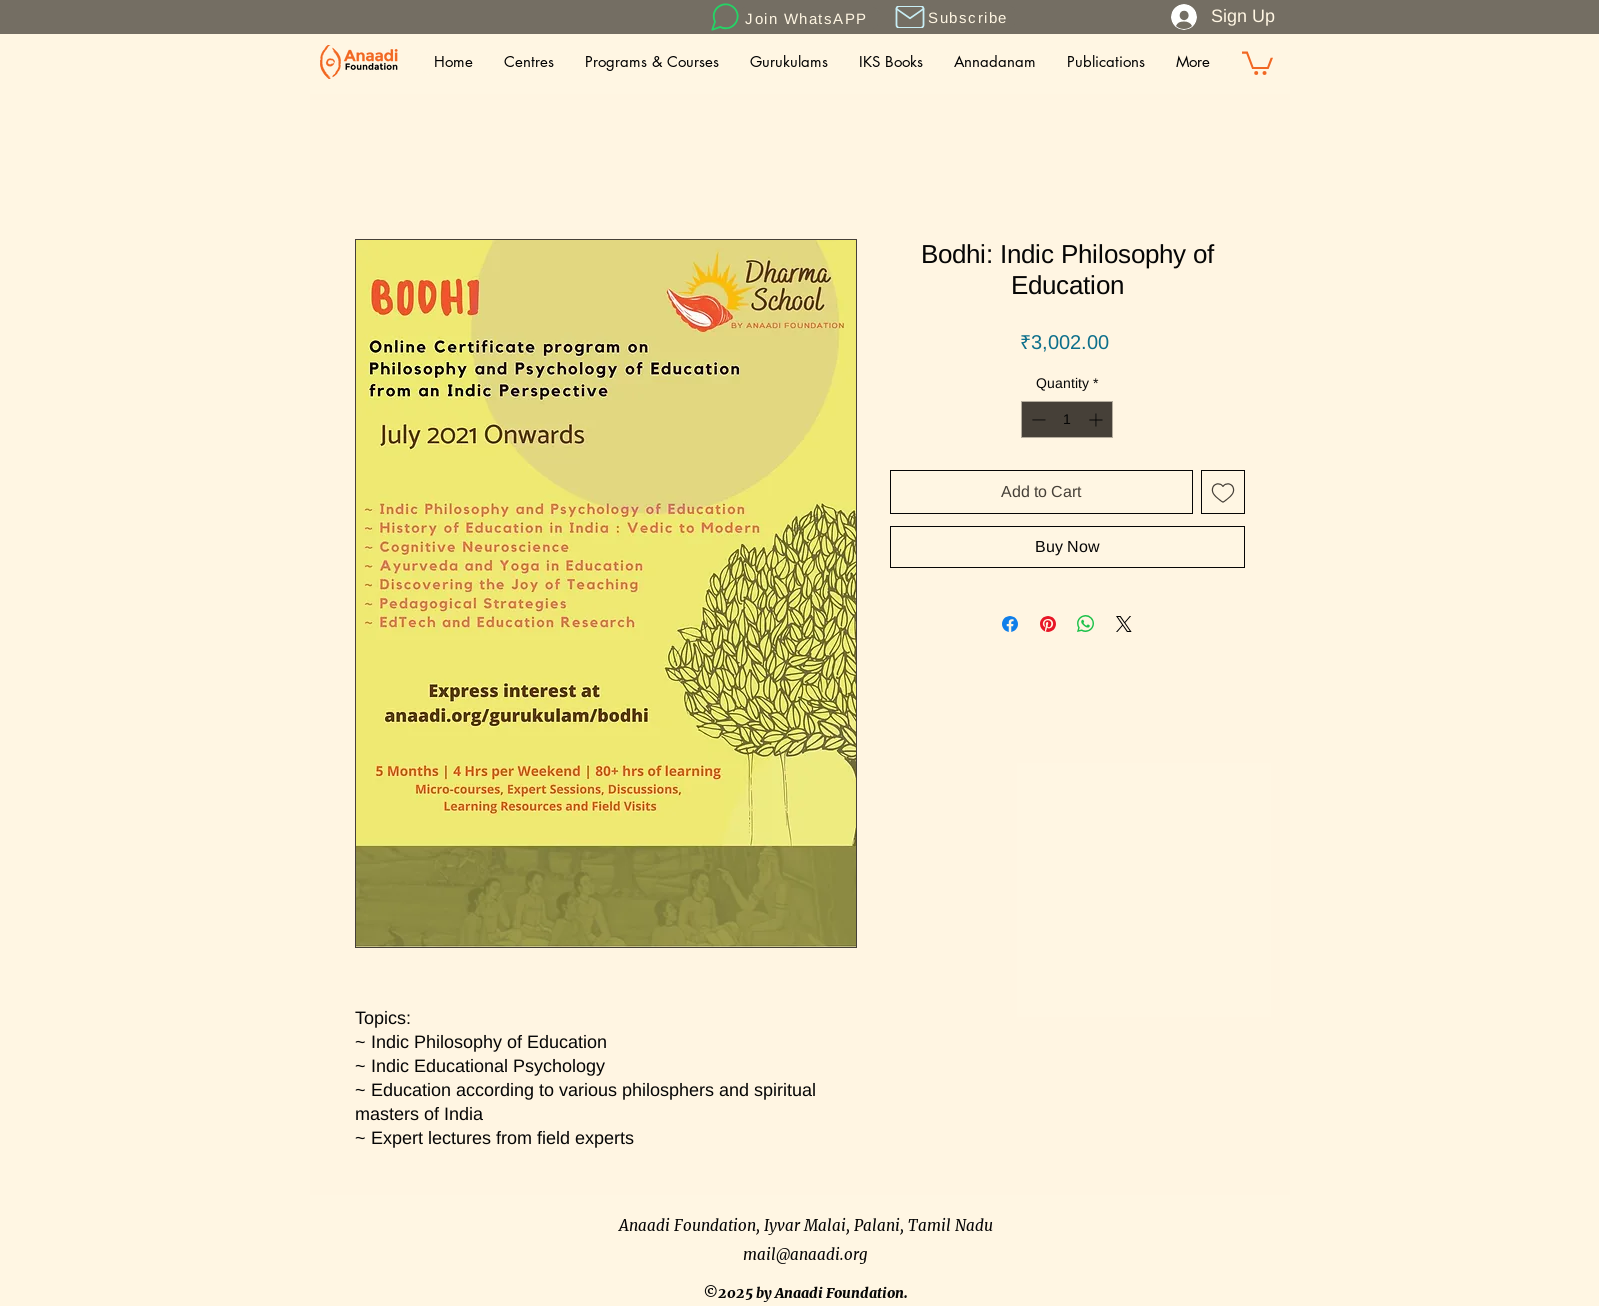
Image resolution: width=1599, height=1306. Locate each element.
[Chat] (725, 17)
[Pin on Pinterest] (1048, 624)
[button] (910, 17)
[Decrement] (1036, 419)
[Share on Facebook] (1010, 624)
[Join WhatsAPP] (809, 18)
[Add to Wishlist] (1223, 492)
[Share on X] (1124, 624)
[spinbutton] (1067, 419)
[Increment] (1097, 419)
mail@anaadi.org (805, 1254)
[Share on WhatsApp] (1086, 624)
